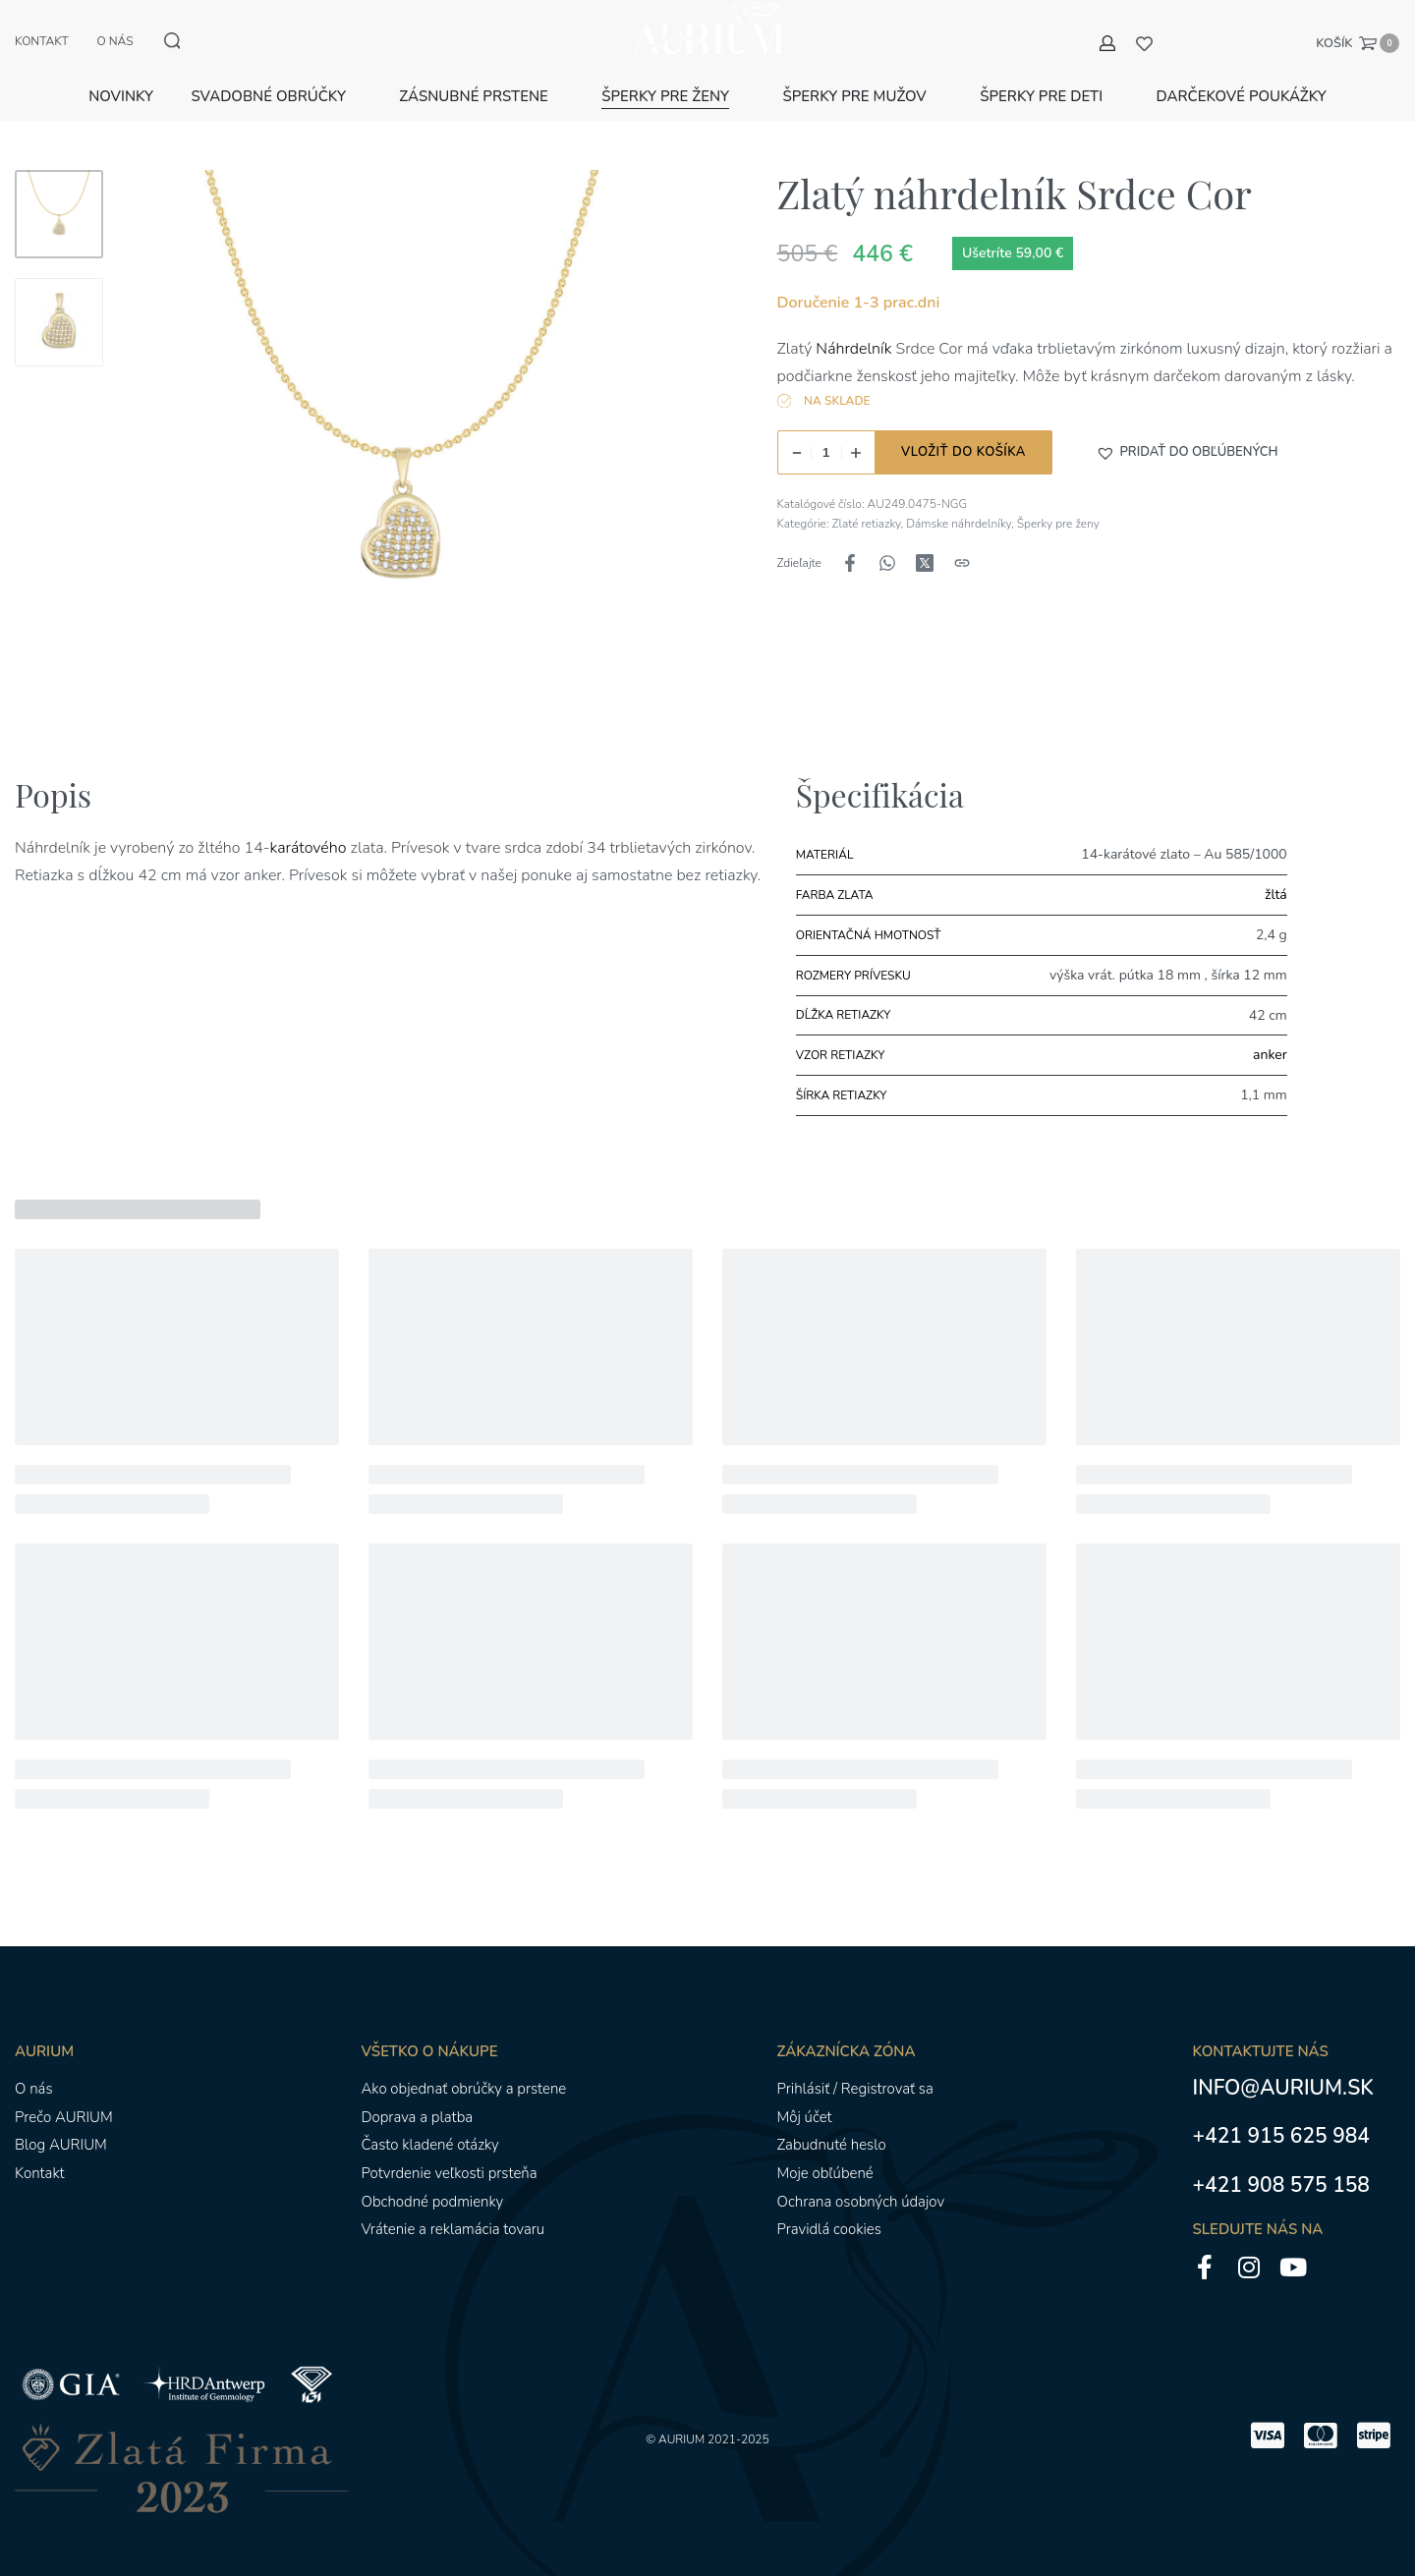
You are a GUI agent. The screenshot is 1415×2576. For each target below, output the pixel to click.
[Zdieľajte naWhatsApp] (887, 540)
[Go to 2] (59, 299)
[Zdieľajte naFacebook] (850, 540)
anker (1270, 1032)
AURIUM (681, 2416)
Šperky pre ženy (1058, 501)
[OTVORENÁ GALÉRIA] (401, 425)
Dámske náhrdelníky (958, 501)
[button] (1187, 429)
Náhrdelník (851, 326)
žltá (1276, 872)
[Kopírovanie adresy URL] (962, 540)
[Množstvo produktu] (826, 430)
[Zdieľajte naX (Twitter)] (925, 540)
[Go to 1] (59, 191)
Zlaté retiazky (866, 501)
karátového (310, 825)
